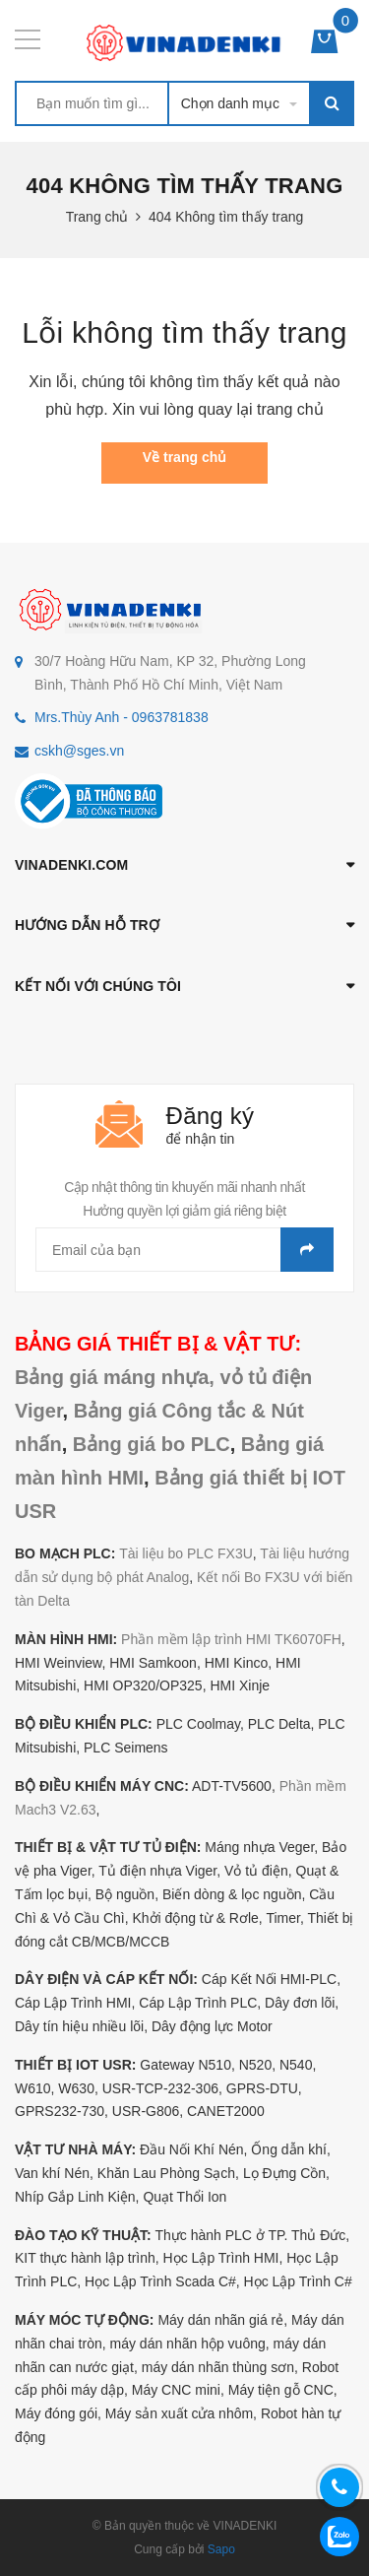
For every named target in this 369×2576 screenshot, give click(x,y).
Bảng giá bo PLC (151, 1444)
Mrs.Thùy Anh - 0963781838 (121, 717)
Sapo (221, 2549)
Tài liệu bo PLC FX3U (186, 1553)
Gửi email (307, 1249)
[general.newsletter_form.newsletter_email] (184, 1249)
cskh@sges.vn (79, 751)
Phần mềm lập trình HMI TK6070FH (231, 1639)
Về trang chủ (184, 457)
